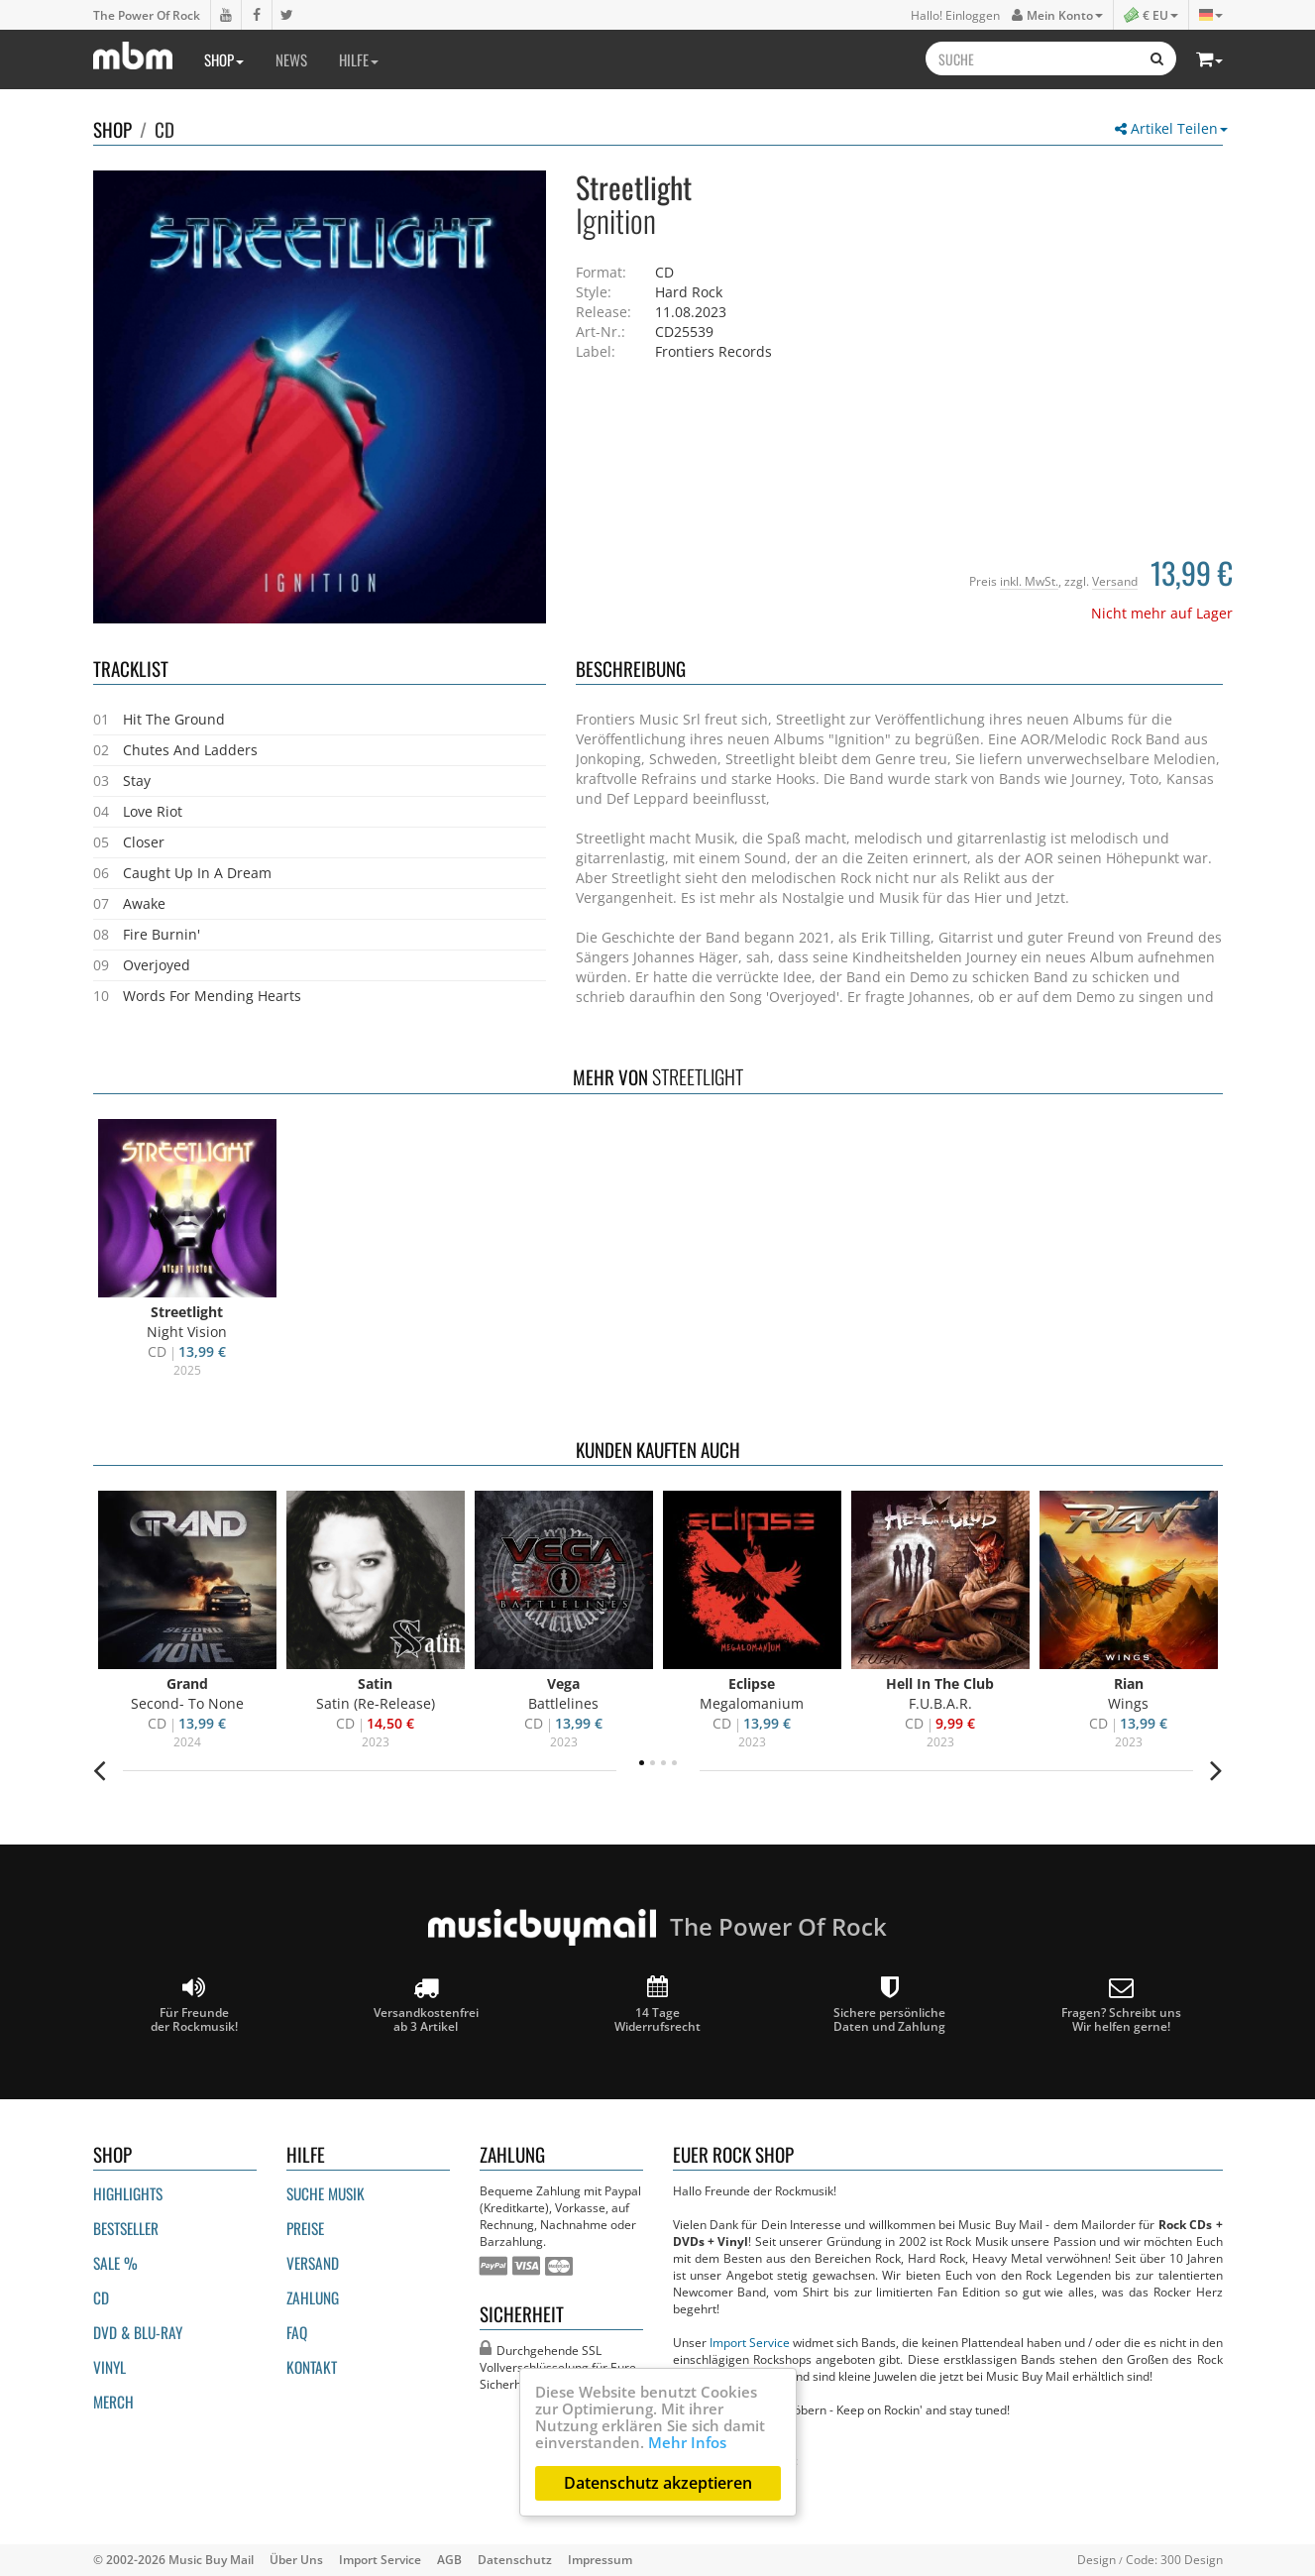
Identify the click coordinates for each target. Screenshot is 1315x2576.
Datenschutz (515, 2559)
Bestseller (126, 2228)
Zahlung (312, 2297)
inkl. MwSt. (1029, 581)
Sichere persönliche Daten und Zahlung (889, 2004)
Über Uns (296, 2559)
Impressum (600, 2559)
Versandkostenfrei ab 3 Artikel (426, 2004)
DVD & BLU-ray (137, 2332)
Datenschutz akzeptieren (658, 2483)
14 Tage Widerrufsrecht (657, 2004)
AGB (449, 2559)
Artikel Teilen (1171, 128)
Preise (305, 2228)
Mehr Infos (687, 2442)
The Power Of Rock (146, 15)
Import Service (750, 2342)
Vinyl (109, 2367)
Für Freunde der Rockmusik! (194, 2004)
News (291, 59)
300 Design (1191, 2559)
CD (164, 129)
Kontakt (311, 2367)
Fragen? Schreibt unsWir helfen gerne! (1121, 2004)
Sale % (115, 2263)
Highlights (128, 2193)
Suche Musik (325, 2193)
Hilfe (359, 59)
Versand (1115, 581)
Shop (224, 59)
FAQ (296, 2332)
